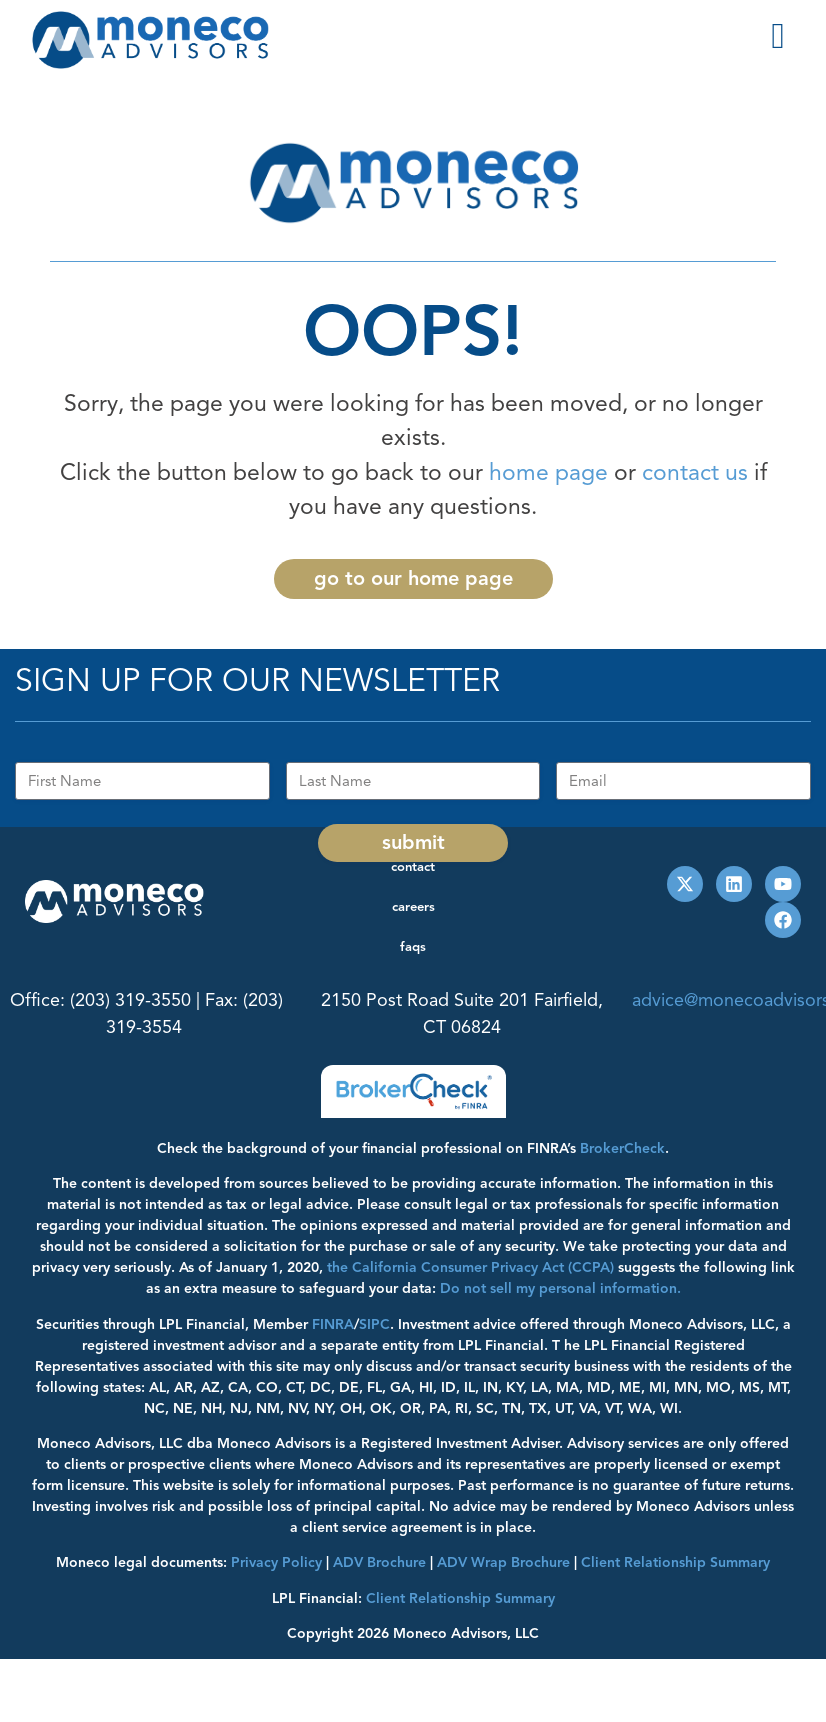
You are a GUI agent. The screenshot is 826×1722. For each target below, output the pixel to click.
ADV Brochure (379, 1562)
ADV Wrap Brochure (503, 1562)
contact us (695, 472)
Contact (413, 867)
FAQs (413, 947)
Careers (413, 907)
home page (548, 472)
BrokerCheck (622, 1148)
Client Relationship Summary (460, 1598)
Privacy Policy (276, 1562)
